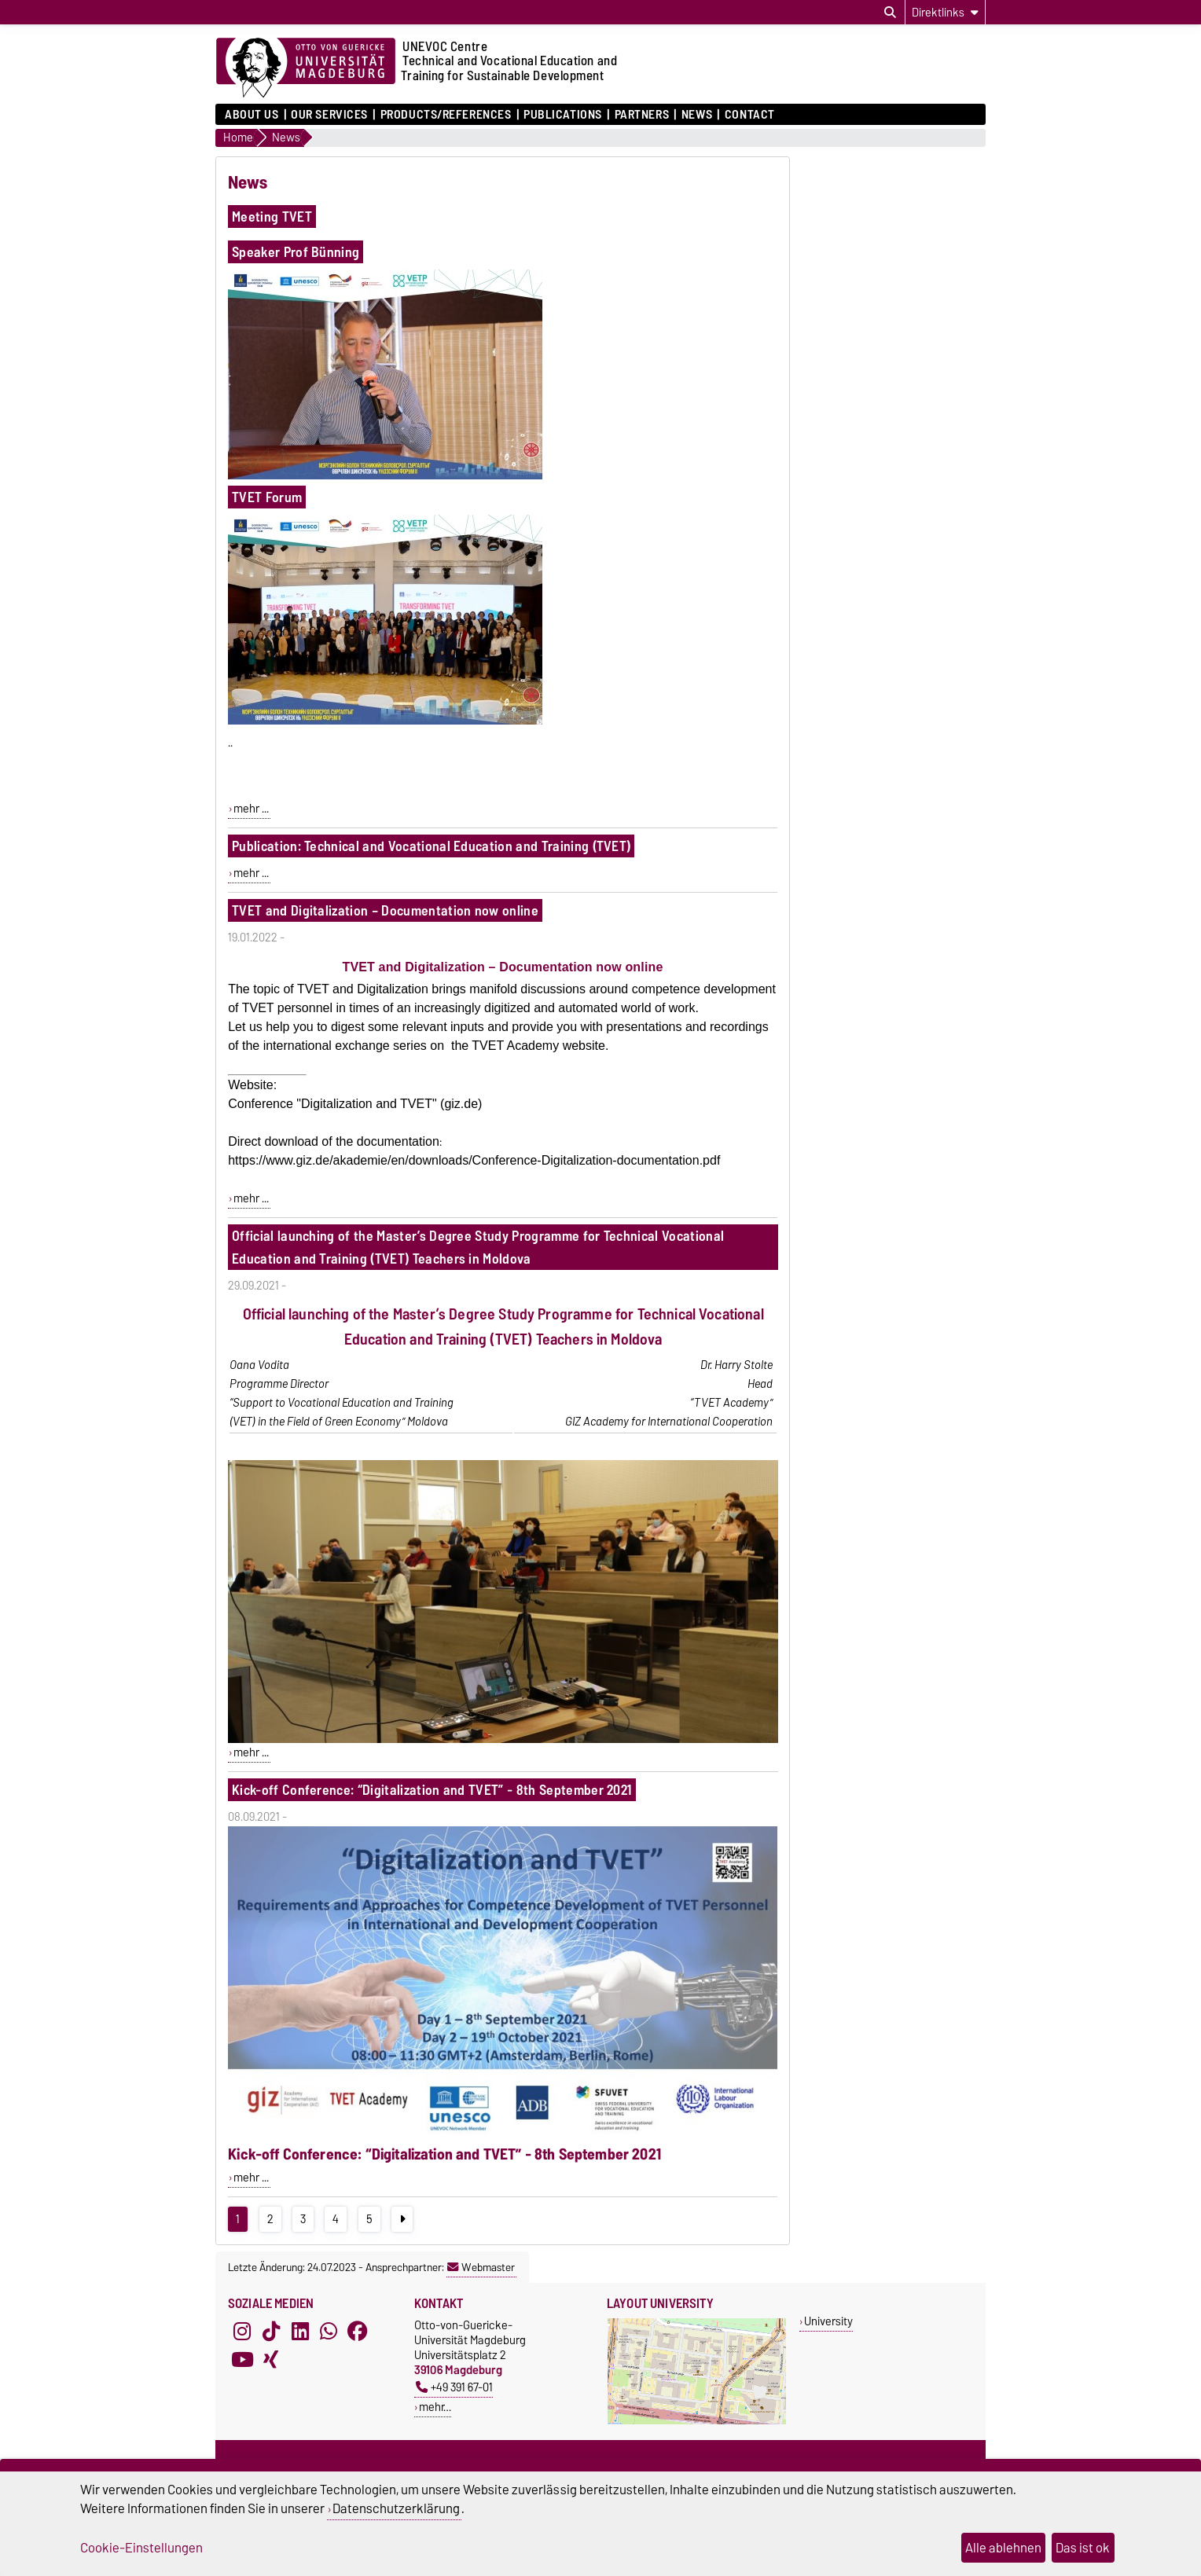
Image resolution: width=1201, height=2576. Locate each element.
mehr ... (251, 808)
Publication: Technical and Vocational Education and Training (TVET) (431, 846)
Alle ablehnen (1003, 2548)
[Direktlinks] (945, 12)
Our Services (329, 114)
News (696, 114)
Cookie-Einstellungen (141, 2548)
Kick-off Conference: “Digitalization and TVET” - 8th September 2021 (432, 1789)
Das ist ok (1083, 2548)
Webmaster (481, 2267)
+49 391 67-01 (454, 2387)
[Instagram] (242, 2331)
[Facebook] (357, 2331)
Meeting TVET (272, 216)
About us (251, 114)
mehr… (435, 2406)
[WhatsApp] (328, 2331)
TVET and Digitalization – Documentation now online (385, 910)
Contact (750, 114)
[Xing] (271, 2360)
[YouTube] (242, 2360)
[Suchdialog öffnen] (890, 12)
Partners (642, 114)
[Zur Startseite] (305, 68)
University (828, 2321)
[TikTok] (271, 2331)
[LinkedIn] (300, 2331)
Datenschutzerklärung (396, 2508)
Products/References (446, 114)
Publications (562, 114)
